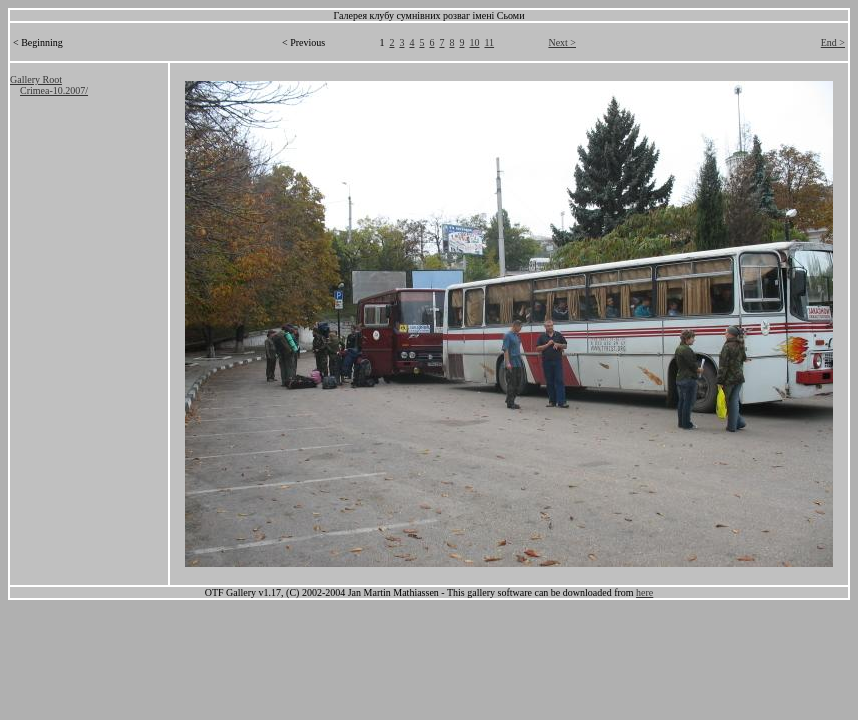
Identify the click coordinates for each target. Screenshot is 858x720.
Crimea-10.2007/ (54, 90)
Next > (562, 42)
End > (833, 42)
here (644, 592)
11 (489, 42)
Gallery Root (36, 79)
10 (474, 42)
